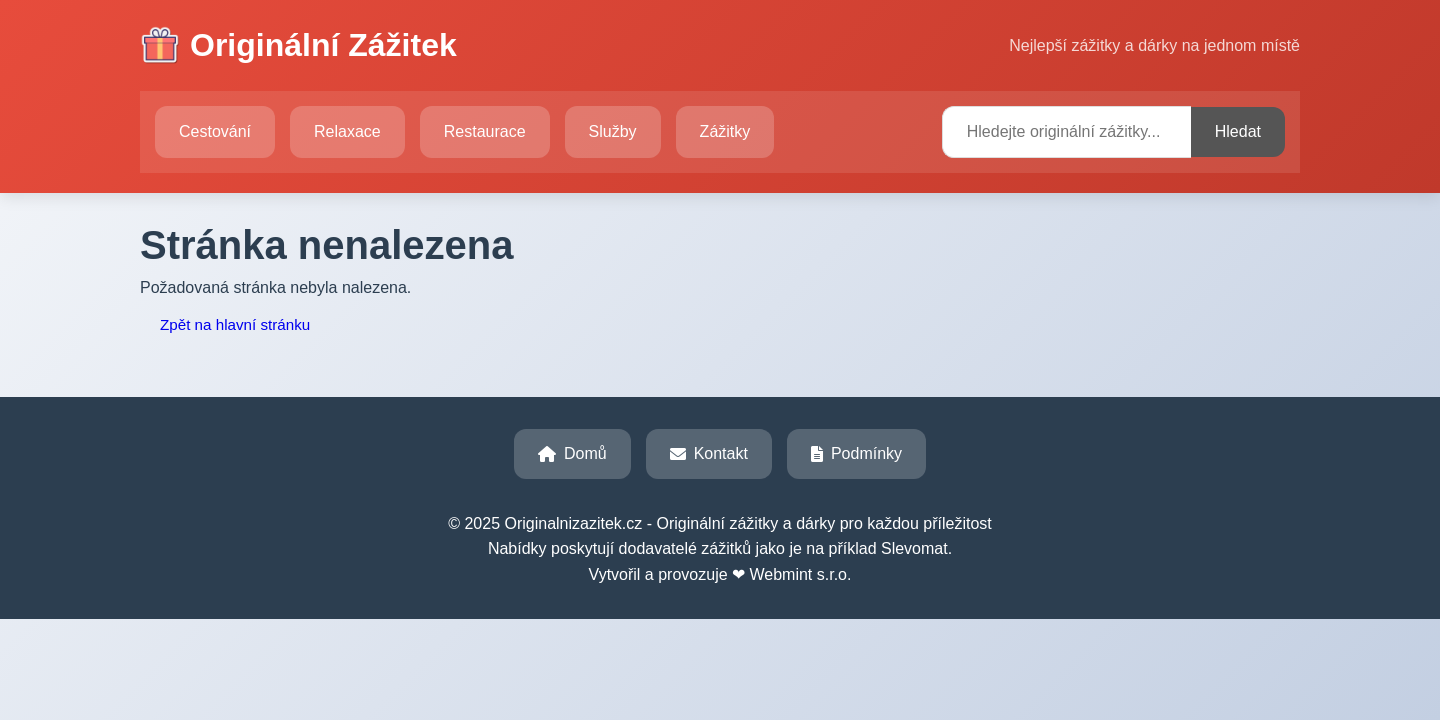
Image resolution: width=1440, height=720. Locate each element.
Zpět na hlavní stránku (235, 324)
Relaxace (347, 131)
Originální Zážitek (298, 46)
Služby (613, 131)
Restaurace (485, 131)
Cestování (215, 131)
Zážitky (725, 131)
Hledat (1238, 131)
